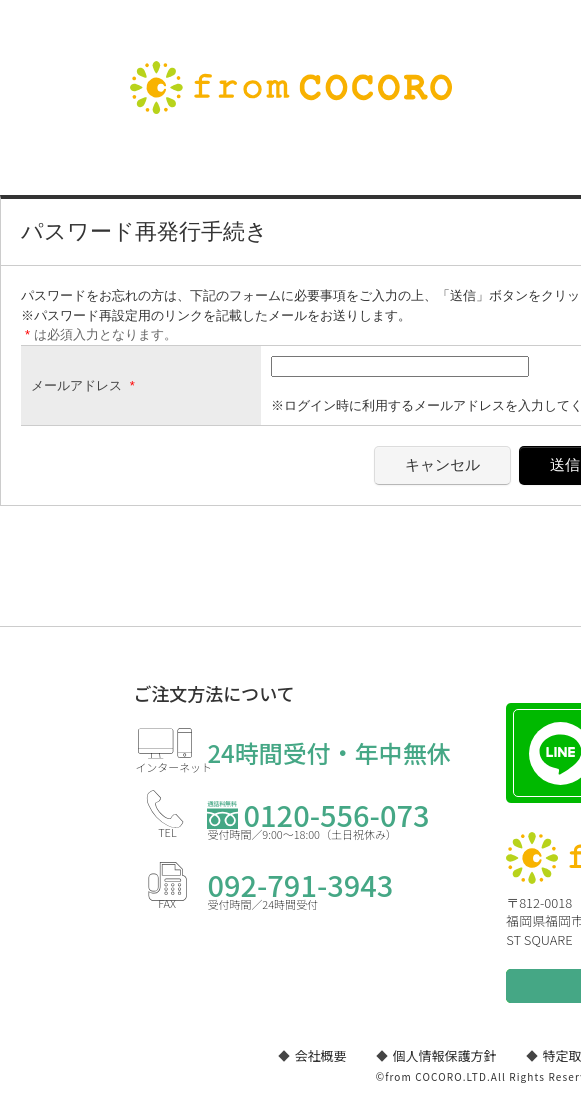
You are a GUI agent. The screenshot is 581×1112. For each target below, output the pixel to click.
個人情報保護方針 (445, 1055)
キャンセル (442, 464)
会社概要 (321, 1055)
